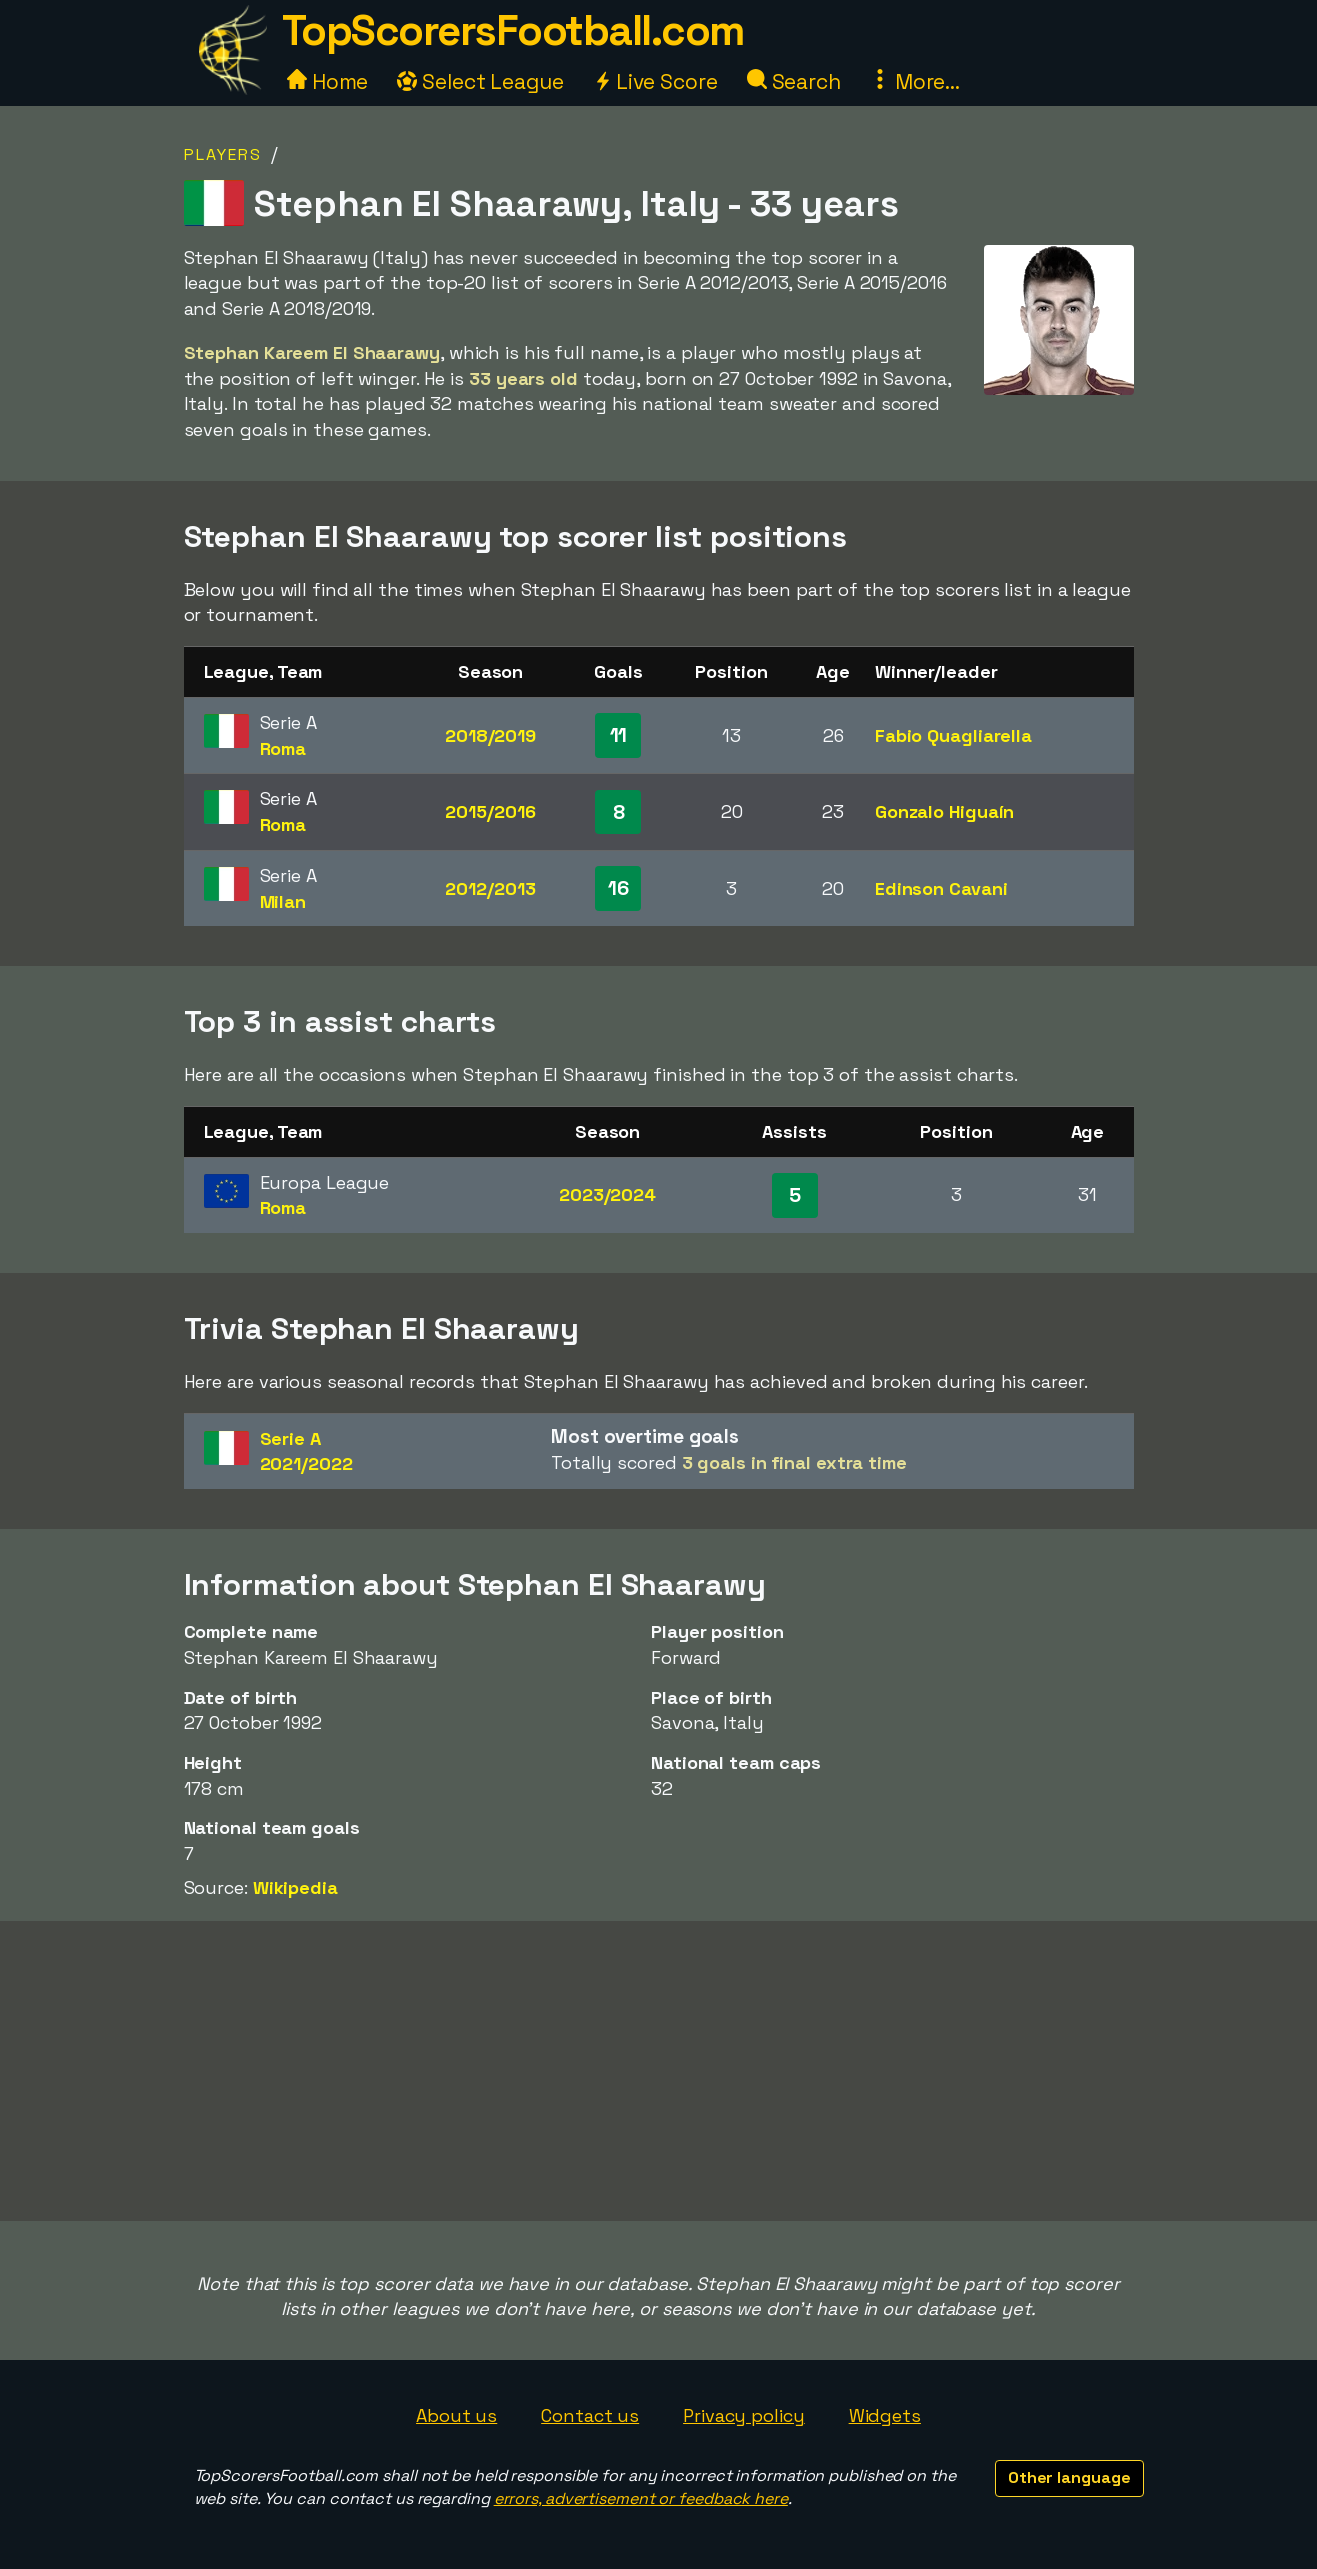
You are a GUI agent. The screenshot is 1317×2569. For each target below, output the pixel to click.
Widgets (885, 2415)
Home (328, 81)
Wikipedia (295, 1887)
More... (915, 81)
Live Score (655, 81)
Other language (1069, 2477)
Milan (283, 901)
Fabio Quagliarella (953, 735)
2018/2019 (490, 735)
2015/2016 (490, 811)
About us (456, 2415)
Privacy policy (744, 2415)
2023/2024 (607, 1194)
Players (223, 154)
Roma (283, 748)
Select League (480, 81)
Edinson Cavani (941, 888)
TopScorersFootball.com (513, 30)
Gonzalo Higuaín (945, 811)
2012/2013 (490, 888)
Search (794, 81)
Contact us (590, 2415)
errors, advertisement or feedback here (641, 2498)
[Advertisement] (659, 2071)
